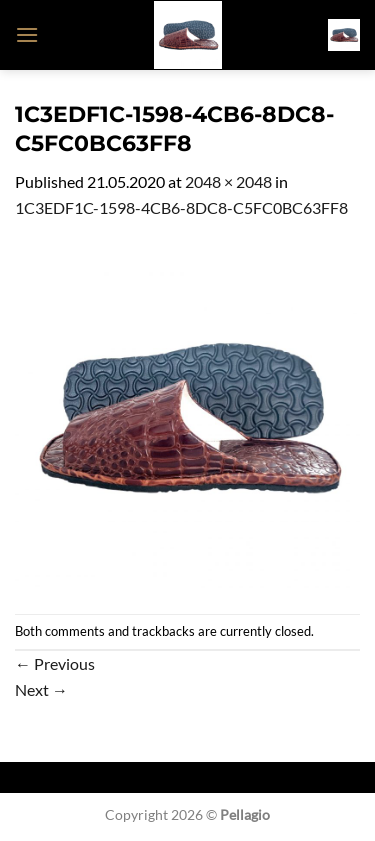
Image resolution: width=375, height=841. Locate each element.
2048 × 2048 (228, 181)
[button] (27, 34)
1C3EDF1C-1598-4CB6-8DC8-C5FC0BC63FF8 (181, 207)
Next (41, 689)
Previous (55, 663)
